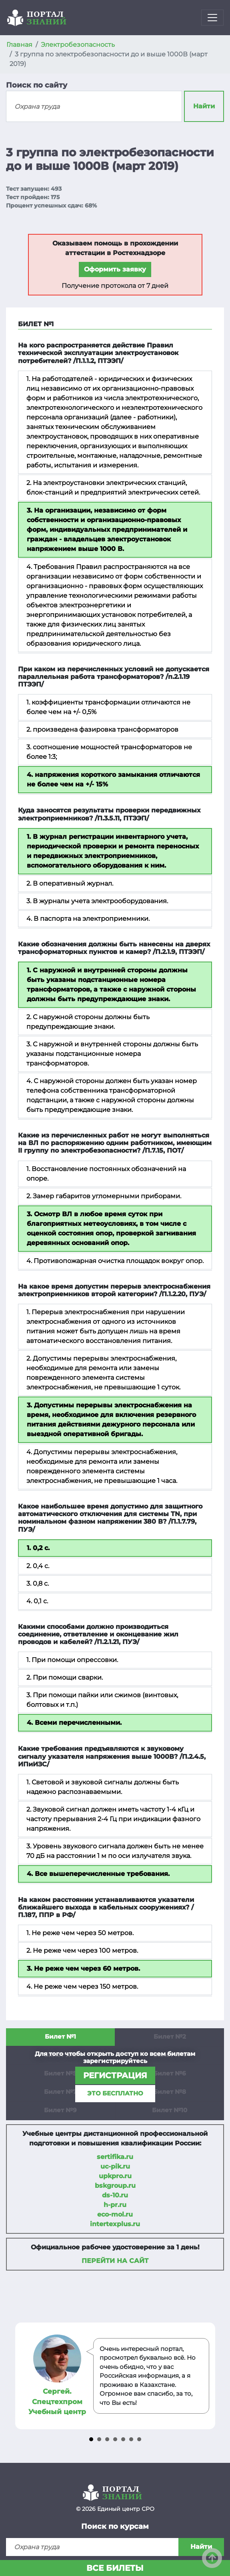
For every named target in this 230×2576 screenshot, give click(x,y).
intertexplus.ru (115, 2224)
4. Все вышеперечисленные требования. (98, 1874)
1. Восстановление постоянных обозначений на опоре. (106, 1173)
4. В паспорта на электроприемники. (88, 918)
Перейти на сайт (115, 2261)
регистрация (115, 2075)
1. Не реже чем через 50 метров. (80, 1933)
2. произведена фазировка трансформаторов (102, 729)
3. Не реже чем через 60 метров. (83, 1968)
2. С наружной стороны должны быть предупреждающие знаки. (88, 1021)
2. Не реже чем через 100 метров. (82, 1950)
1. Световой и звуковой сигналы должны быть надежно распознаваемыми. (102, 1787)
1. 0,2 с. (38, 1548)
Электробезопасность (78, 44)
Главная (19, 44)
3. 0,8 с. (37, 1583)
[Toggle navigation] (212, 18)
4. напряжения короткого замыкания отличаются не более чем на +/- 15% (113, 779)
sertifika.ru (115, 2157)
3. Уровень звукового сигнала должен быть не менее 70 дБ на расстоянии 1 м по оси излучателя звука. (115, 1851)
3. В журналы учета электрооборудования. (97, 901)
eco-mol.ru (115, 2214)
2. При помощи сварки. (64, 1677)
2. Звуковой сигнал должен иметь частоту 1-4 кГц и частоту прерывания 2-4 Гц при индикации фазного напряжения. (113, 1819)
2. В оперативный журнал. (69, 883)
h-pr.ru (115, 2205)
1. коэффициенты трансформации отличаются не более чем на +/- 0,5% (108, 707)
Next (207, 2376)
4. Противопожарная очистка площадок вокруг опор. (115, 1261)
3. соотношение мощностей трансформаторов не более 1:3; (109, 751)
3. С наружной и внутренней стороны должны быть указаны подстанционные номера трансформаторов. (112, 1053)
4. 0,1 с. (37, 1601)
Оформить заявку (115, 269)
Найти (204, 106)
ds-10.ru (115, 2195)
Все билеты (115, 2568)
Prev (22, 2376)
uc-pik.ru (115, 2166)
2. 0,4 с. (37, 1566)
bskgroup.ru (115, 2185)
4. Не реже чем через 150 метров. (82, 1986)
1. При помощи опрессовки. (72, 1660)
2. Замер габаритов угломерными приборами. (103, 1196)
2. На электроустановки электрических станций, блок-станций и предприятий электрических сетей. (113, 487)
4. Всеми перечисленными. (74, 1722)
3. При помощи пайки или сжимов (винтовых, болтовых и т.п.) (102, 1699)
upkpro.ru (115, 2176)
